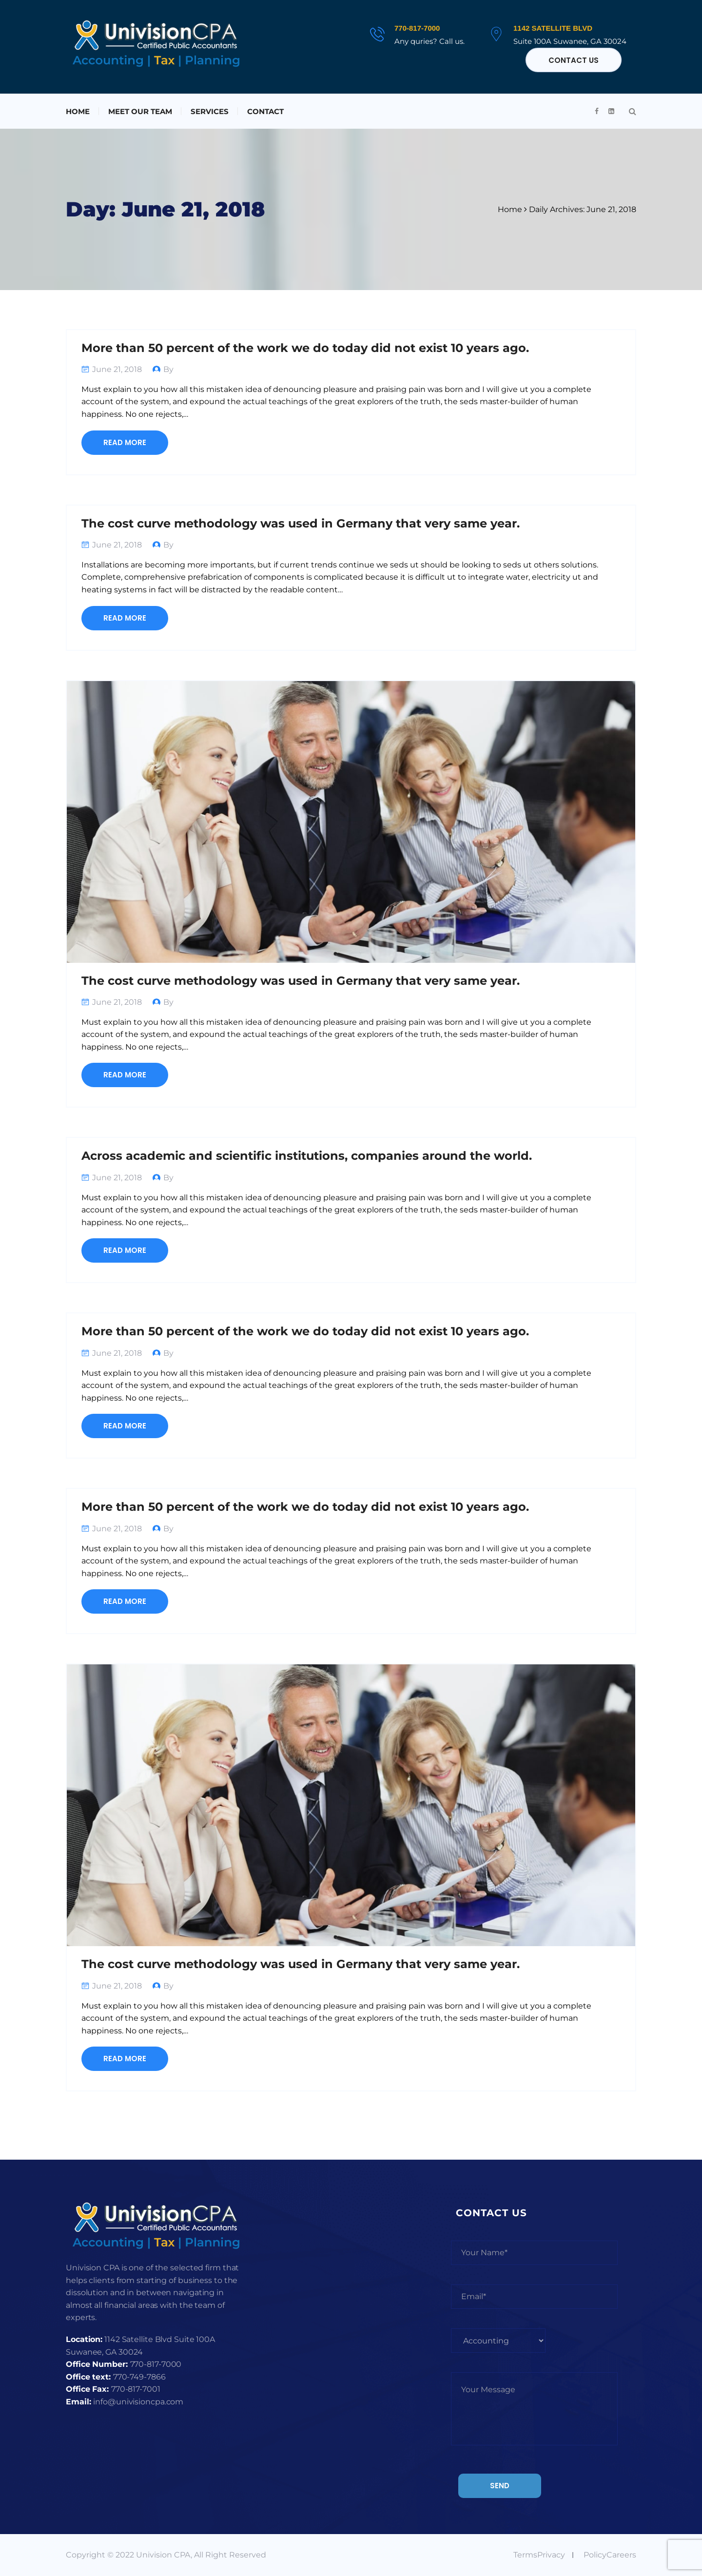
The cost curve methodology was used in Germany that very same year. (300, 523)
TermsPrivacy (539, 2554)
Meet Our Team (140, 111)
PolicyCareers (610, 2554)
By (168, 369)
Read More (124, 442)
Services (210, 111)
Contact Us (573, 60)
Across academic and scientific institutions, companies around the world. (306, 1156)
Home (78, 111)
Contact (265, 111)
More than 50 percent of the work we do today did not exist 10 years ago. (305, 348)
